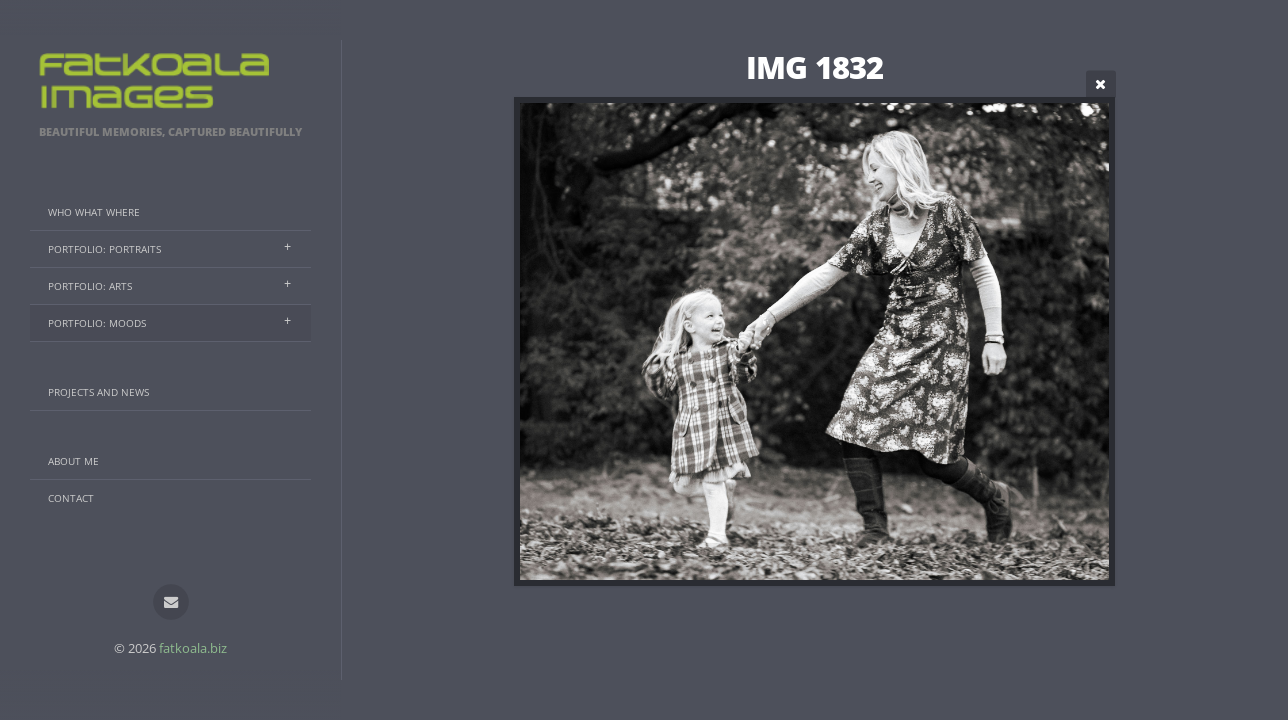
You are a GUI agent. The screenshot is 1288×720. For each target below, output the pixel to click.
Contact (71, 498)
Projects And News (98, 392)
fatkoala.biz (193, 648)
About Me (73, 461)
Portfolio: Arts (90, 286)
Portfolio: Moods (97, 323)
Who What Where (94, 212)
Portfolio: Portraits (104, 249)
